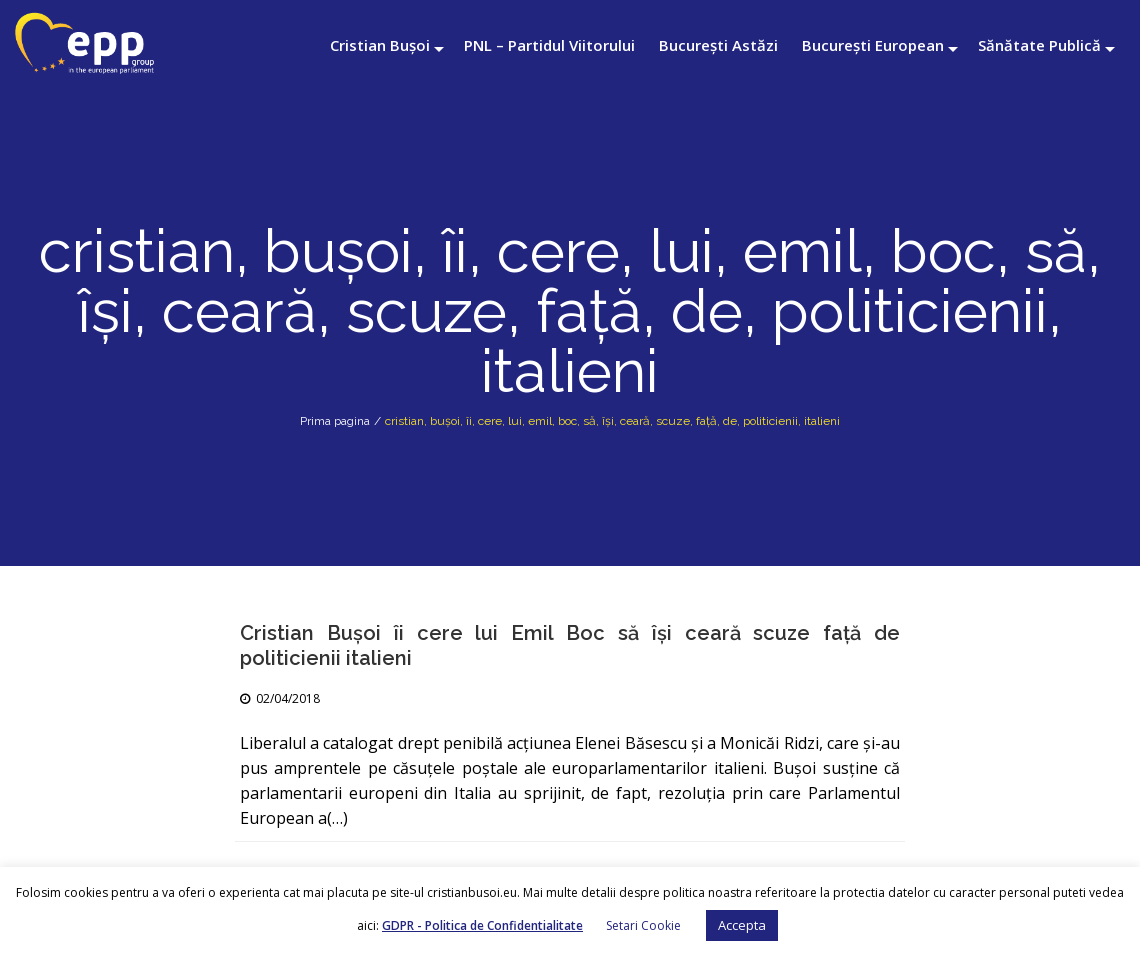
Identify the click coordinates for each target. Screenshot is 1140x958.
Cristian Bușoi (380, 45)
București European (873, 45)
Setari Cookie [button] (643, 925)
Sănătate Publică (1039, 45)
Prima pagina (335, 421)
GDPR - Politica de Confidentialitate (482, 925)
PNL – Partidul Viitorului (549, 45)
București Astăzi (718, 45)
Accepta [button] (742, 925)
